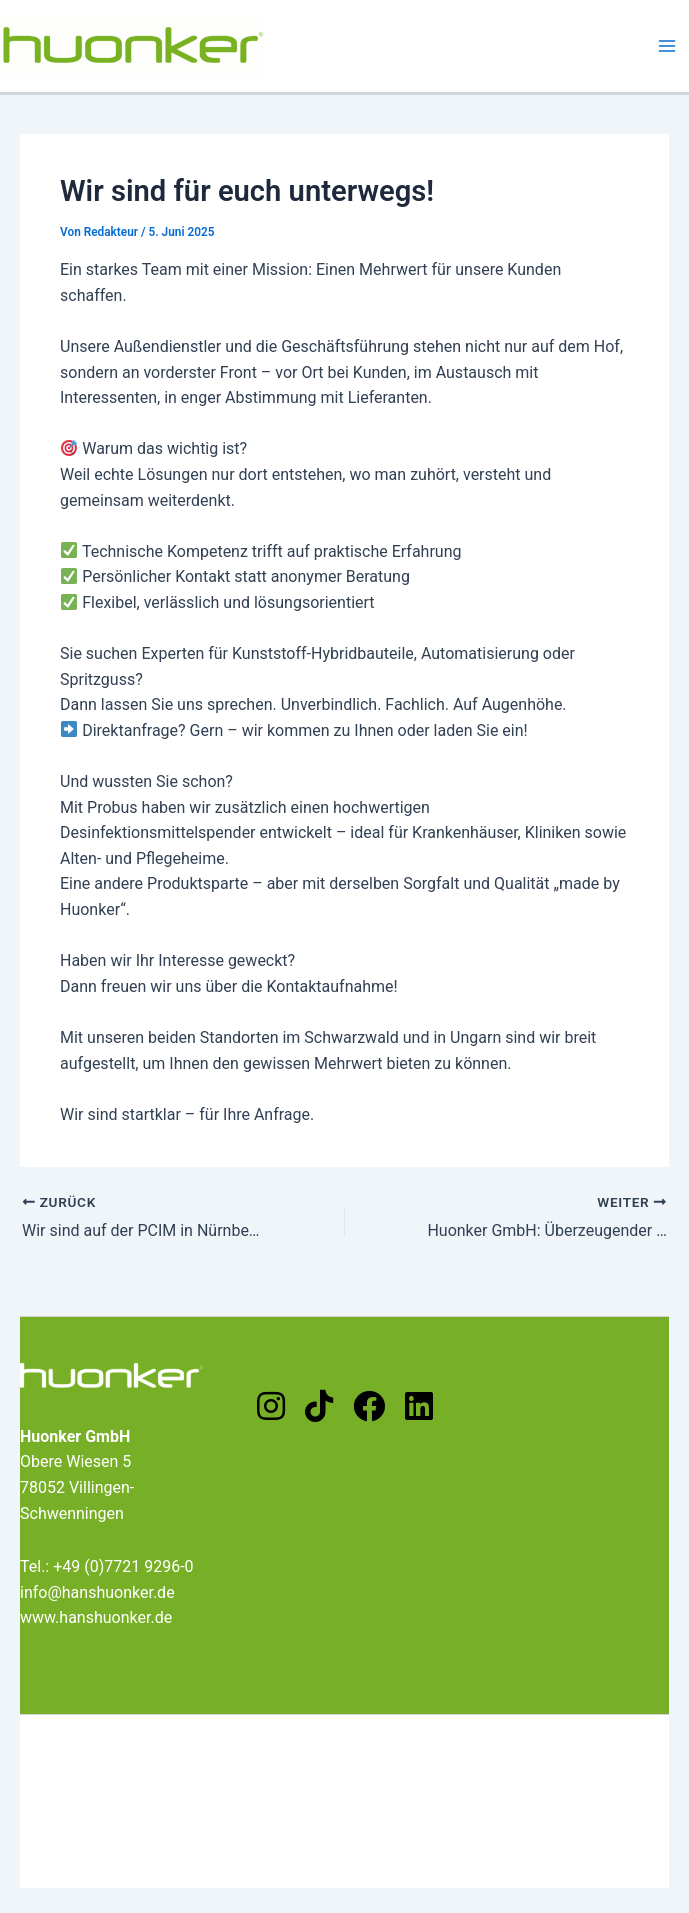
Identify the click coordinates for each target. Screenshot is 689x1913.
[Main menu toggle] (667, 46)
